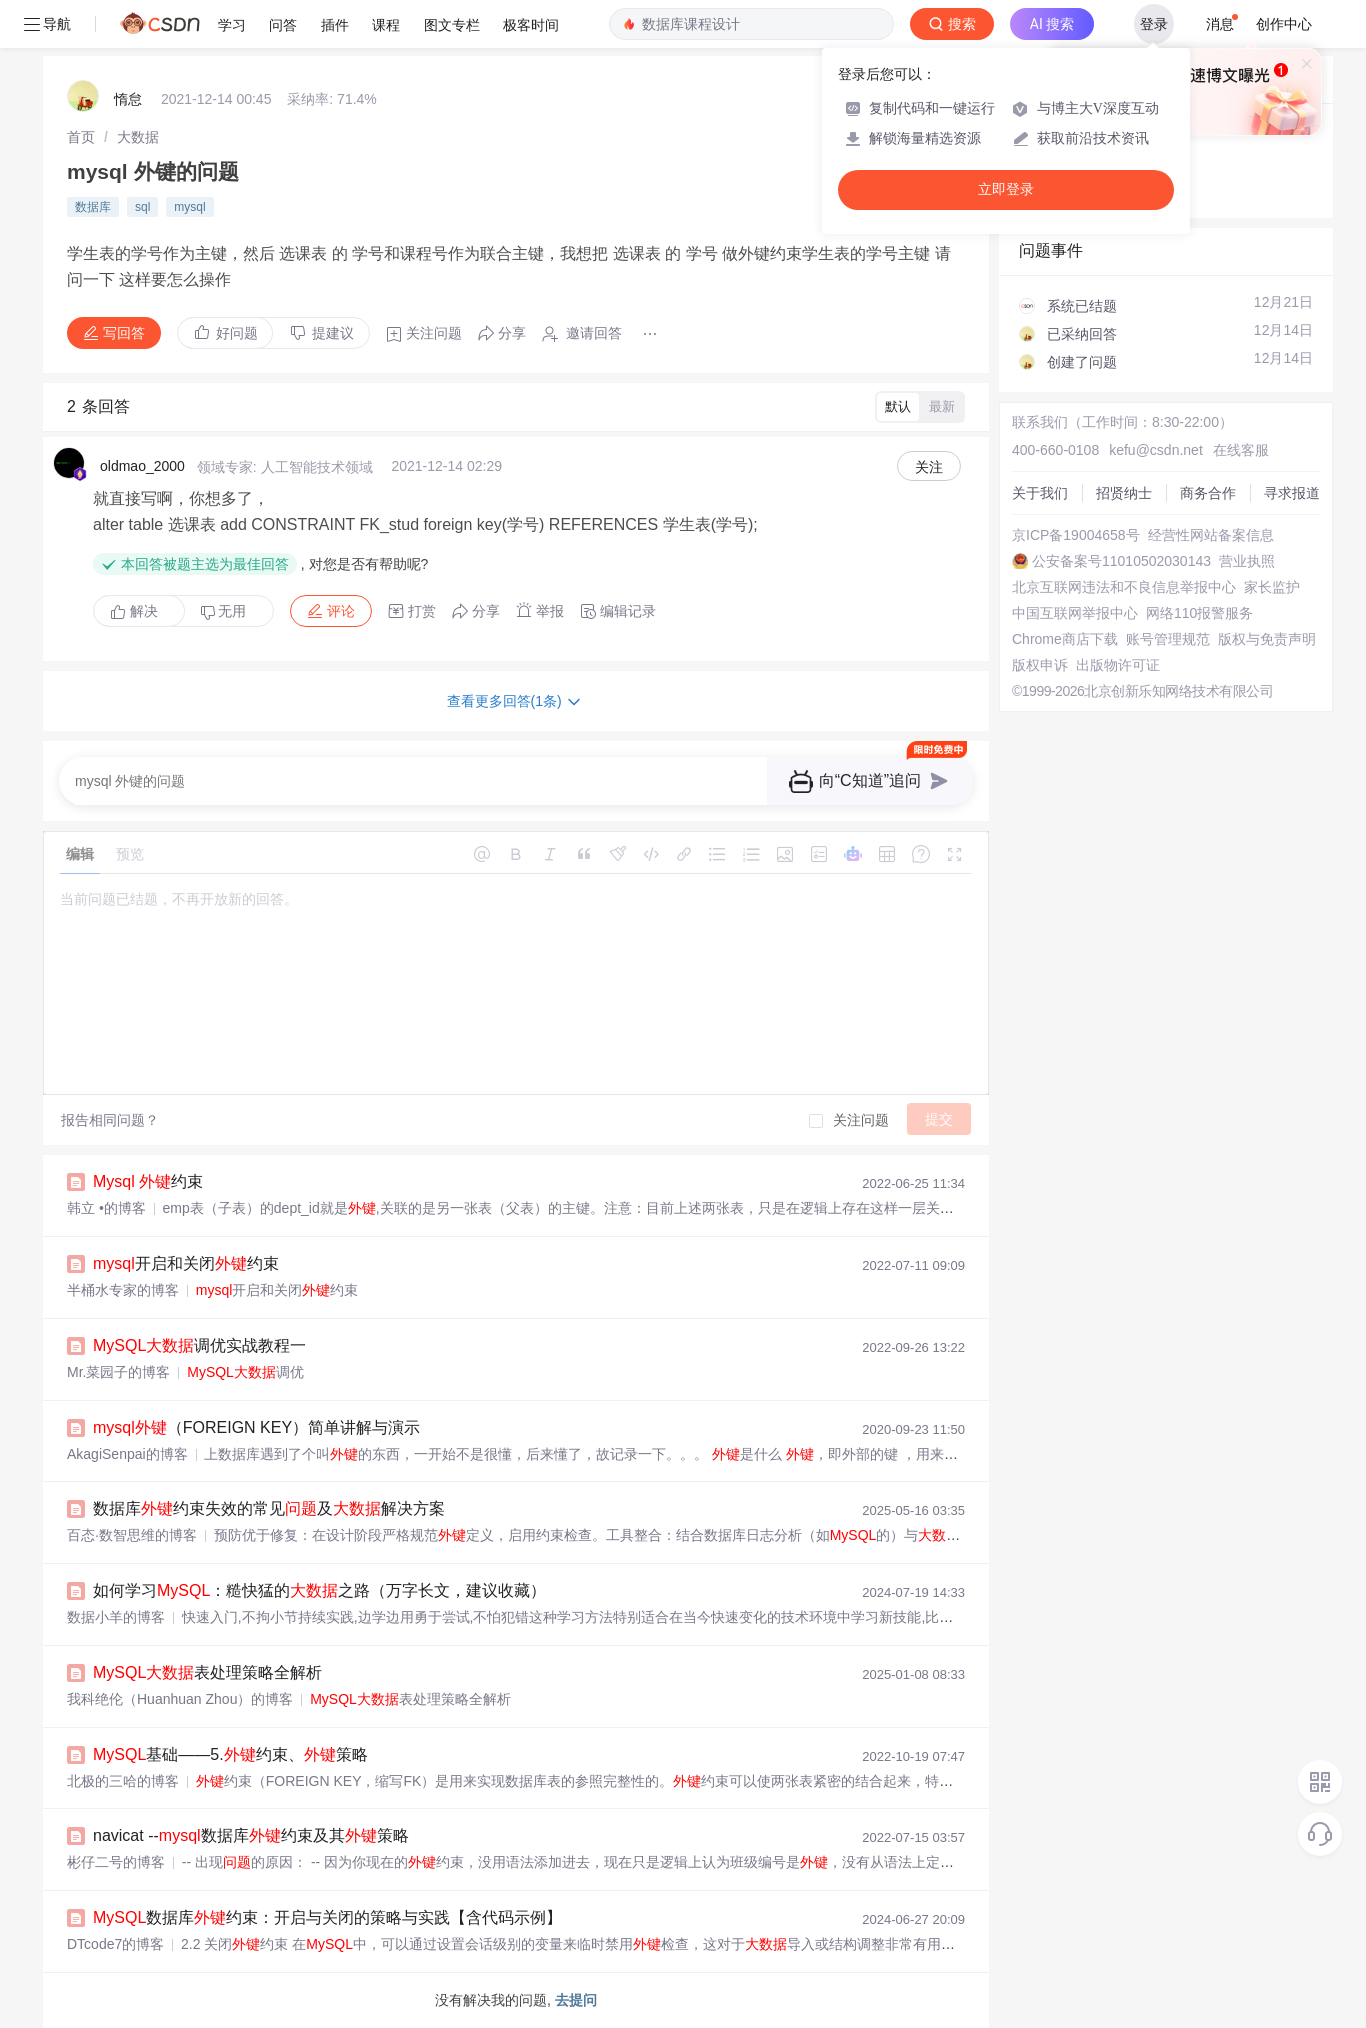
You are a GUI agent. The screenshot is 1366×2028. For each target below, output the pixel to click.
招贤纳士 (1124, 493)
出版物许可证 (1118, 665)
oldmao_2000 (142, 466)
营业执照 (1247, 561)
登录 (1154, 24)
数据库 (93, 207)
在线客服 (1241, 450)
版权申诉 (1040, 665)
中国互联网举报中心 (1075, 613)
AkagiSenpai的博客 (127, 1454)
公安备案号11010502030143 (1121, 561)
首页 (81, 137)
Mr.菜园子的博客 (118, 1372)
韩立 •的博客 (106, 1208)
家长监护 (1272, 587)
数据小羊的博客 (116, 1617)
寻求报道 (1292, 493)
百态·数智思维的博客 (132, 1535)
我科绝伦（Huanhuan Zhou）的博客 (180, 1699)
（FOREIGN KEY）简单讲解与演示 (256, 1427)
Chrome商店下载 (1065, 639)
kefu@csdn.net (1156, 450)
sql (142, 207)
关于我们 (1040, 493)
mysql (189, 207)
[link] (81, 137)
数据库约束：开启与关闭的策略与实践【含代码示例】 (327, 1917)
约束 (148, 1181)
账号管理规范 (1168, 639)
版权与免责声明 (1267, 639)
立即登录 (1006, 189)
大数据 (138, 137)
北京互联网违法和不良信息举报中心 (1124, 587)
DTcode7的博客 (115, 1944)
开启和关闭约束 (186, 1263)
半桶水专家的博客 (123, 1290)
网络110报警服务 (1199, 613)
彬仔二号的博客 (116, 1862)
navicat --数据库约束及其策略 (251, 1835)
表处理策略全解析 (207, 1672)
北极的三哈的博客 (123, 1781)
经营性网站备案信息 (1211, 535)
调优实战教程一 (199, 1345)
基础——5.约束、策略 (230, 1754)
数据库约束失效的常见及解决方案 (269, 1508)
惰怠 (128, 99)
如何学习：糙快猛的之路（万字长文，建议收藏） (319, 1590)
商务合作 (1208, 493)
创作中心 (1284, 24)
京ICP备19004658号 (1076, 535)
